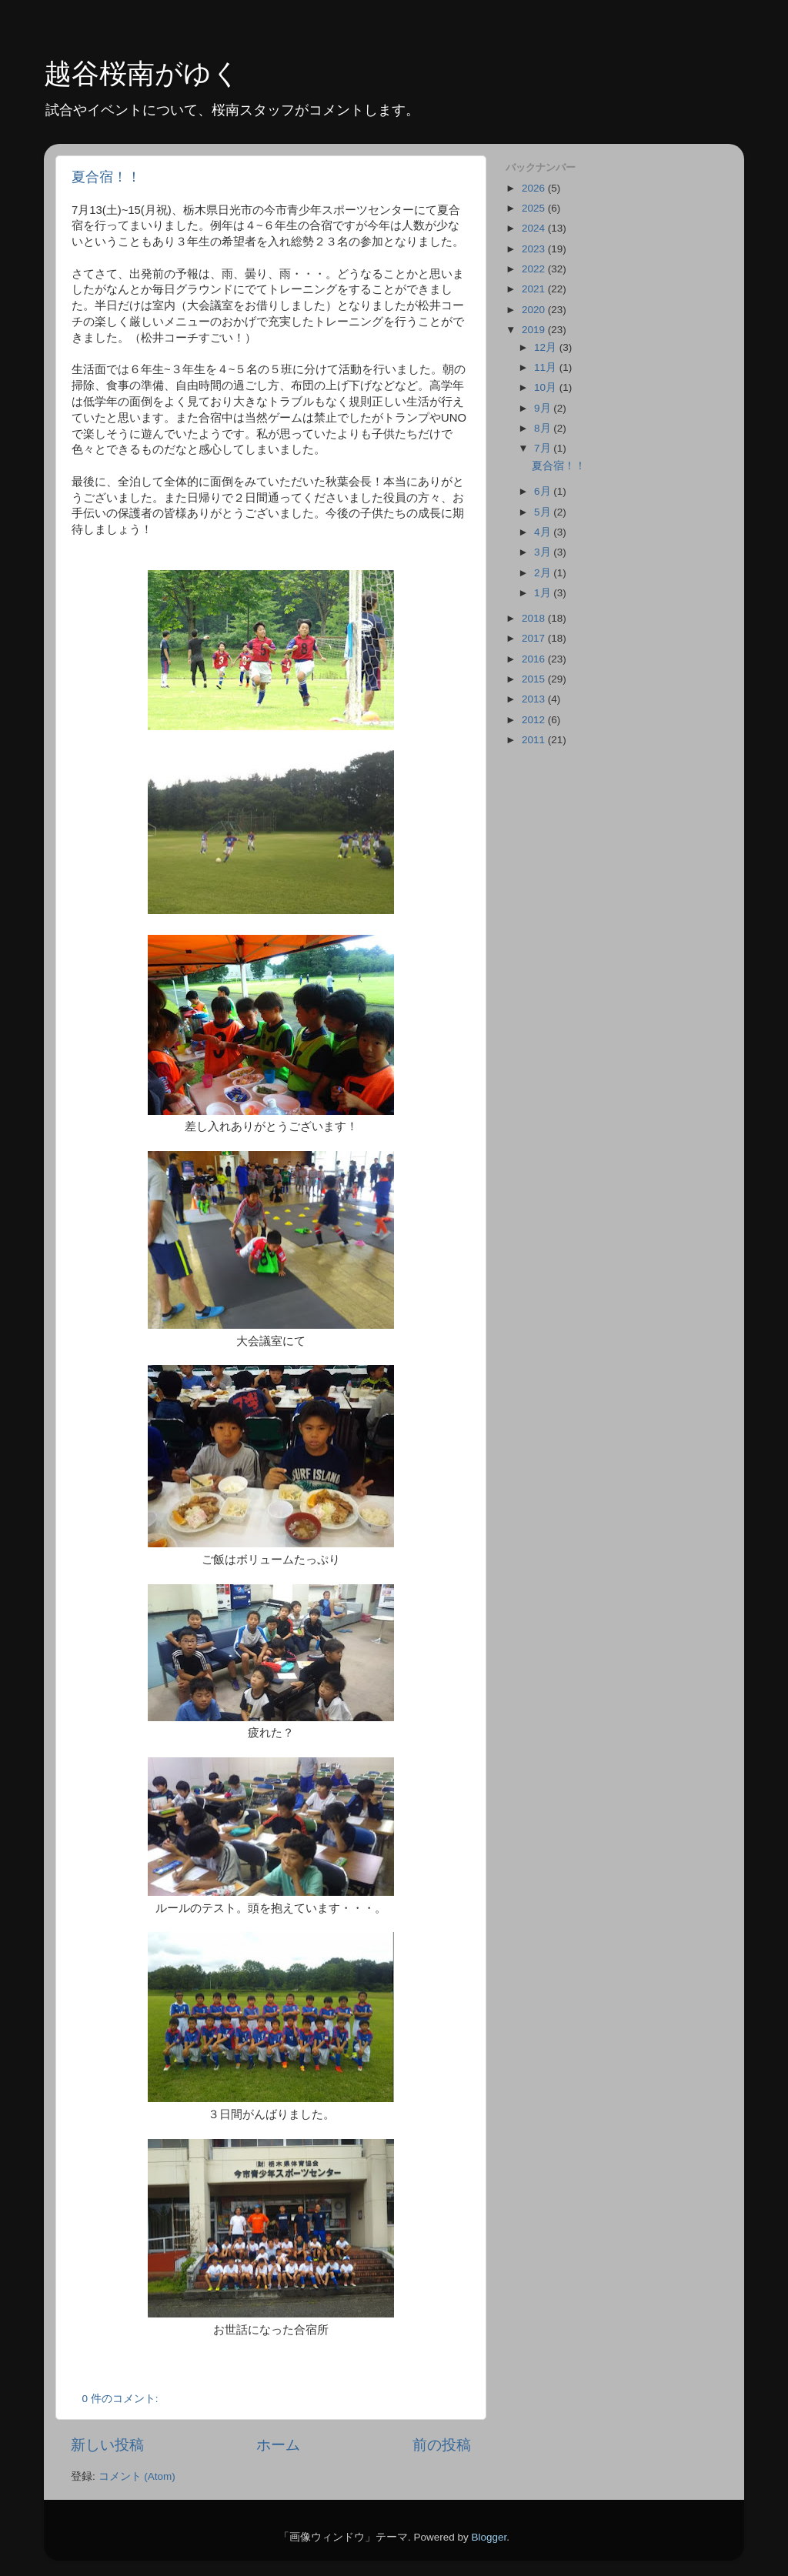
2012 (535, 720)
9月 (543, 408)
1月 (543, 593)
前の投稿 (441, 2445)
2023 (535, 249)
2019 (535, 329)
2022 (535, 269)
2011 (535, 740)
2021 (535, 289)
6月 (543, 491)
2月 (543, 573)
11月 (546, 367)
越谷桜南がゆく (142, 73)
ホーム (278, 2445)
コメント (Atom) (136, 2476)
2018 (535, 618)
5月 (543, 512)
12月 (546, 347)
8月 (543, 428)
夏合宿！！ (106, 177)
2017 (535, 638)
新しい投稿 (107, 2445)
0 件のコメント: (122, 2398)
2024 (535, 228)
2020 (535, 309)
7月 (543, 448)
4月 (543, 532)
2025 (535, 208)
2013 (535, 699)
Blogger (488, 2537)
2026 (535, 188)
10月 (546, 387)
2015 (535, 679)
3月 (543, 552)
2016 (535, 659)
